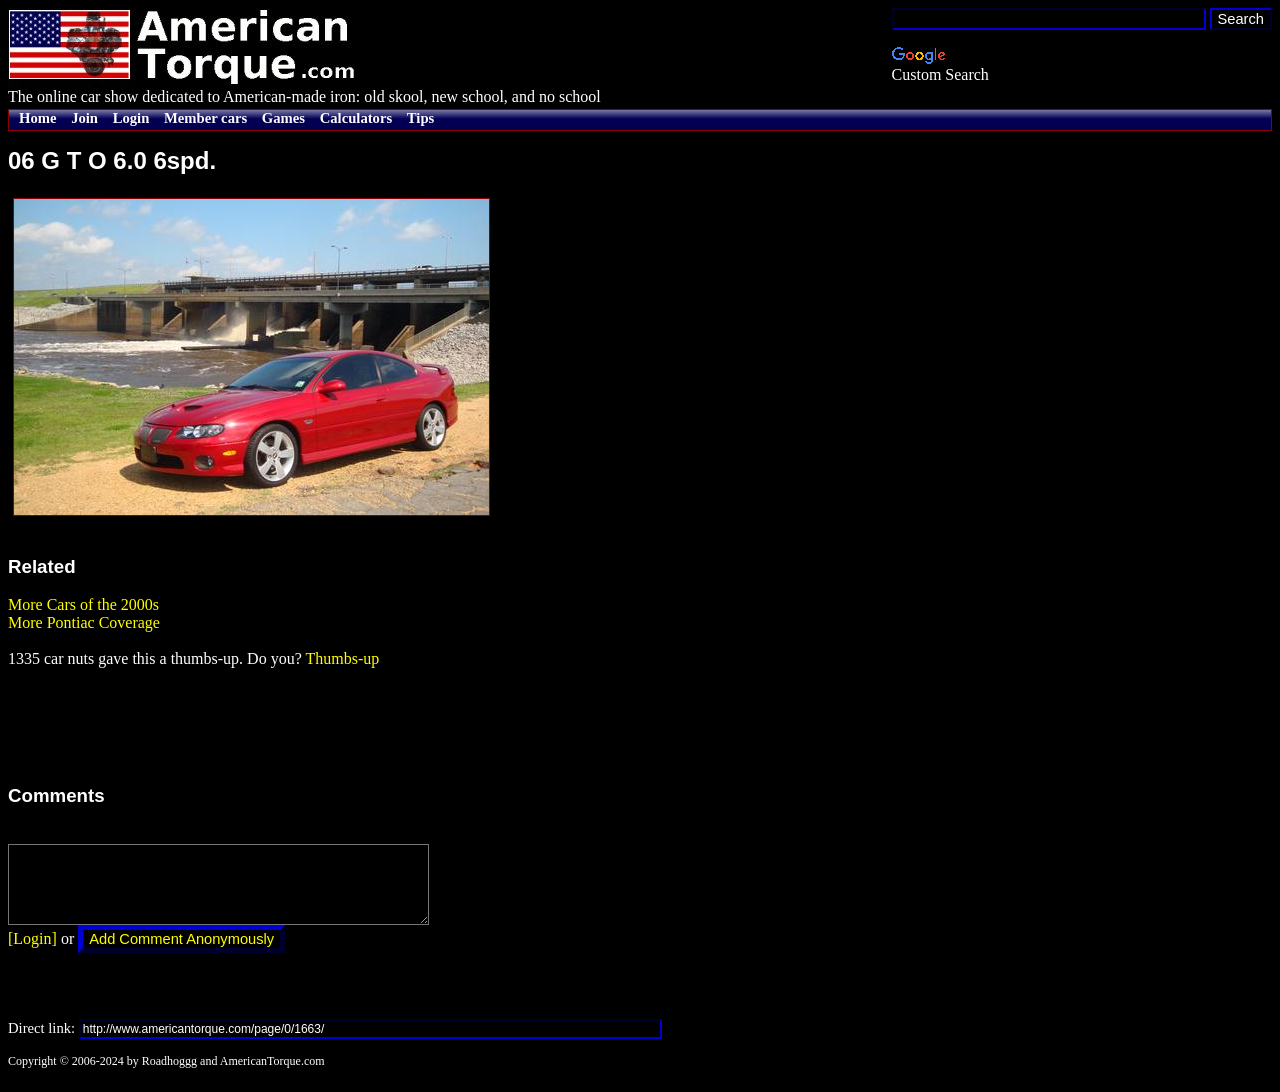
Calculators (356, 118)
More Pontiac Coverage (84, 622)
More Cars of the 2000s (83, 604)
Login (131, 118)
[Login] (32, 953)
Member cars (205, 118)
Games (283, 118)
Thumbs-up (342, 658)
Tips (420, 118)
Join (84, 118)
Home (37, 118)
